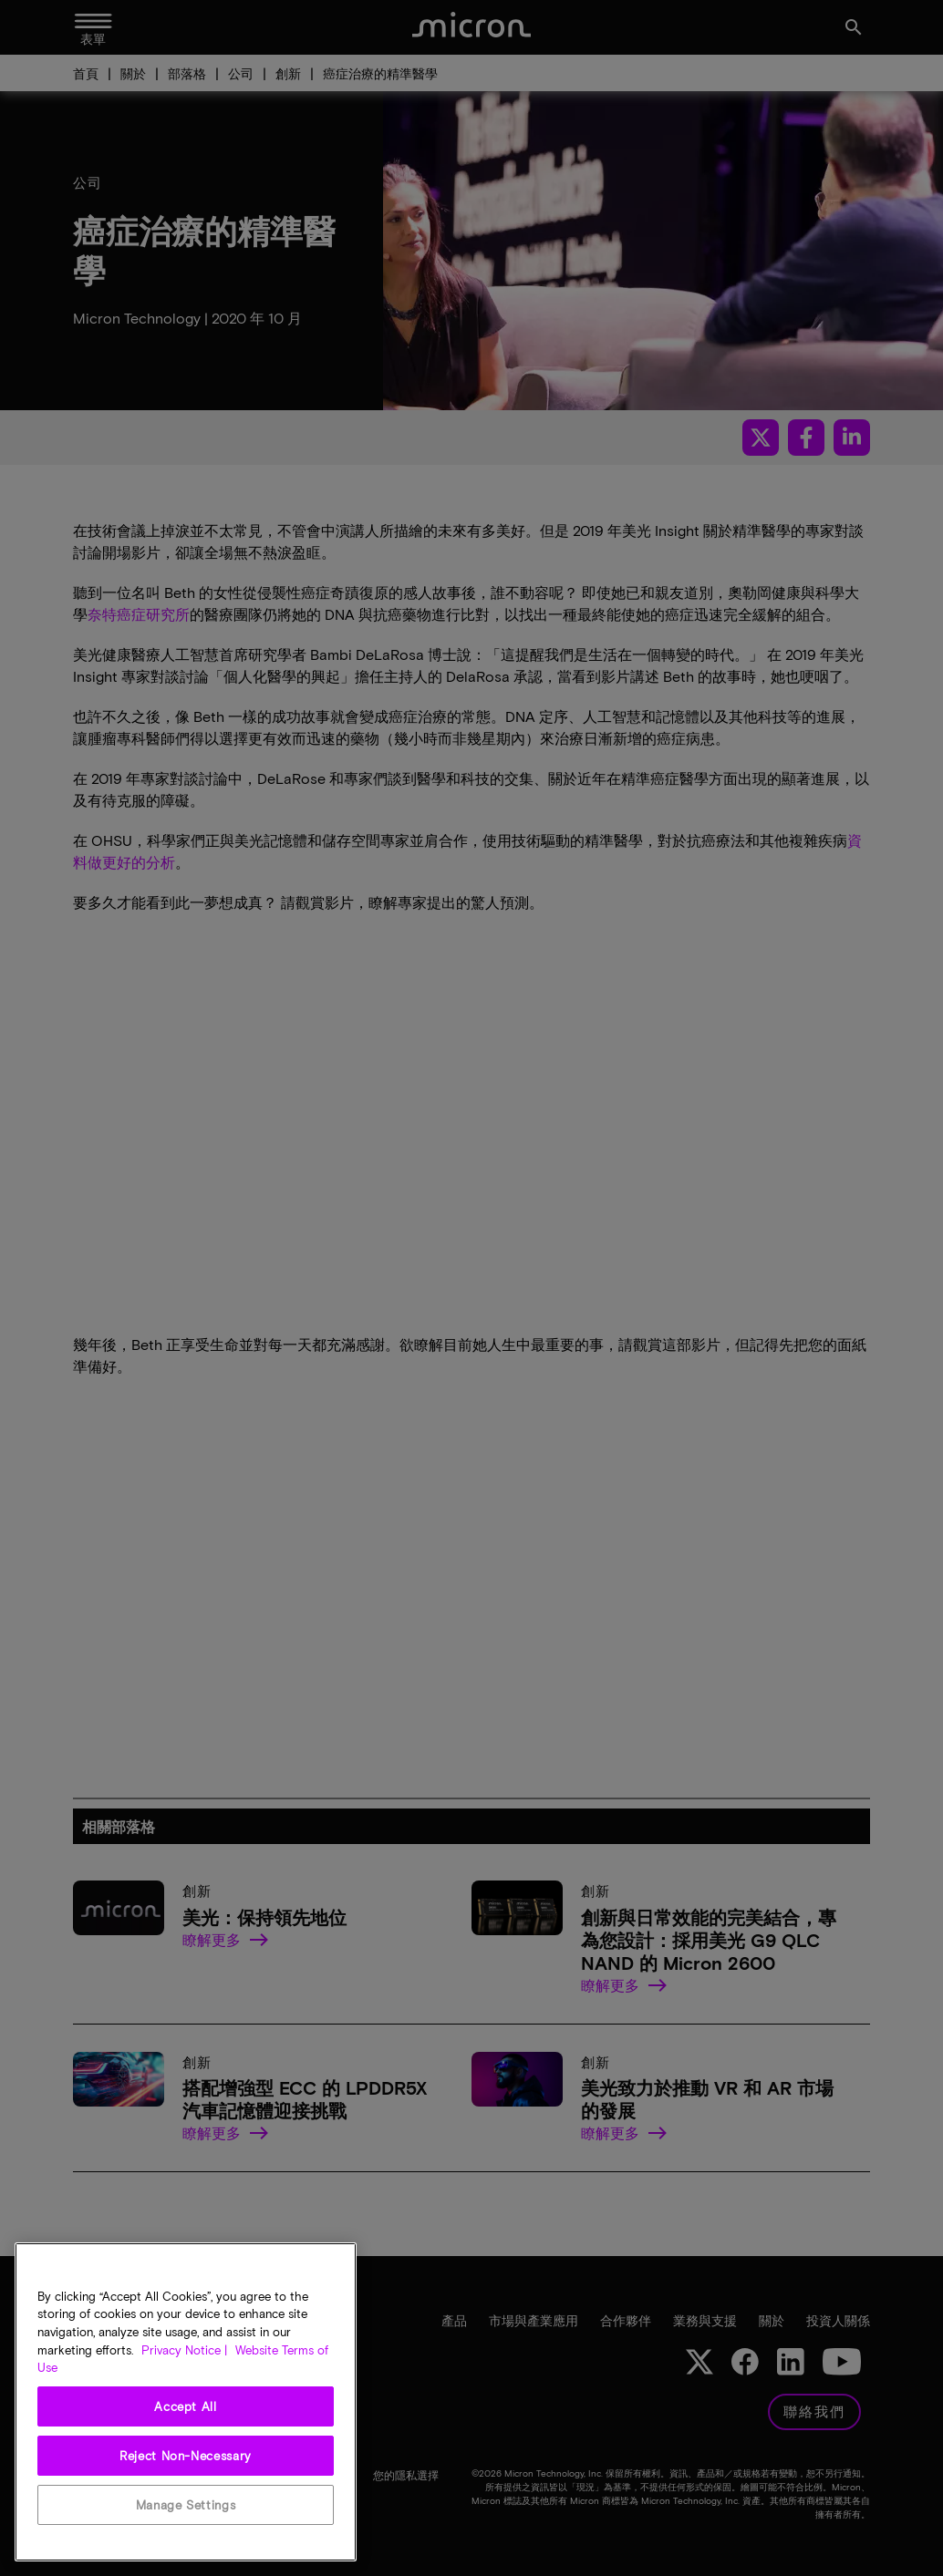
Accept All (185, 2406)
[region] (186, 2401)
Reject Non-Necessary (185, 2455)
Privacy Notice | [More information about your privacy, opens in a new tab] (184, 2350)
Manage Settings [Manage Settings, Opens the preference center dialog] (186, 2505)
